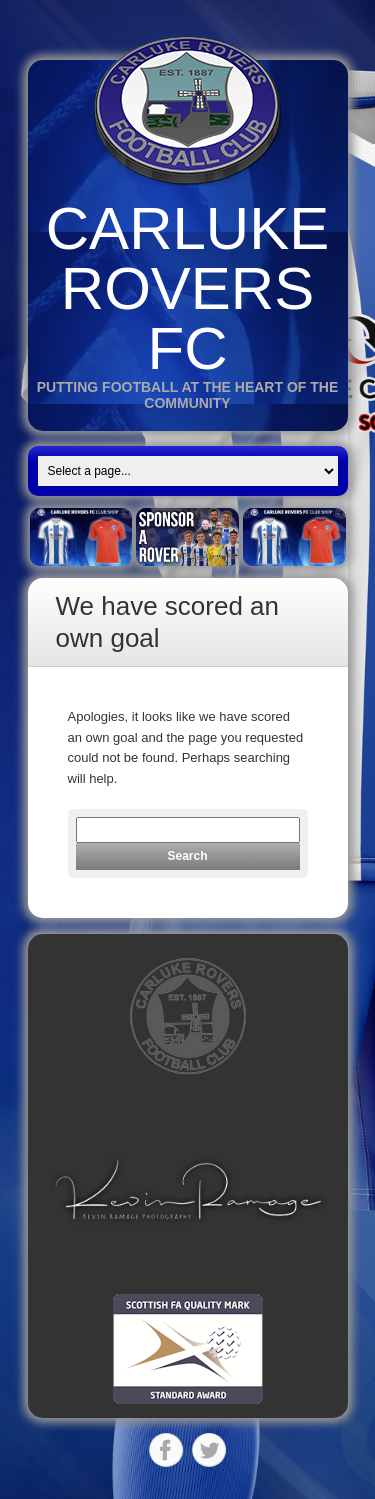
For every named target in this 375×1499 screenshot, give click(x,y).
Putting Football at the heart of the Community (188, 395)
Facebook (166, 1450)
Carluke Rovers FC (187, 288)
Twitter (209, 1450)
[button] (188, 1189)
